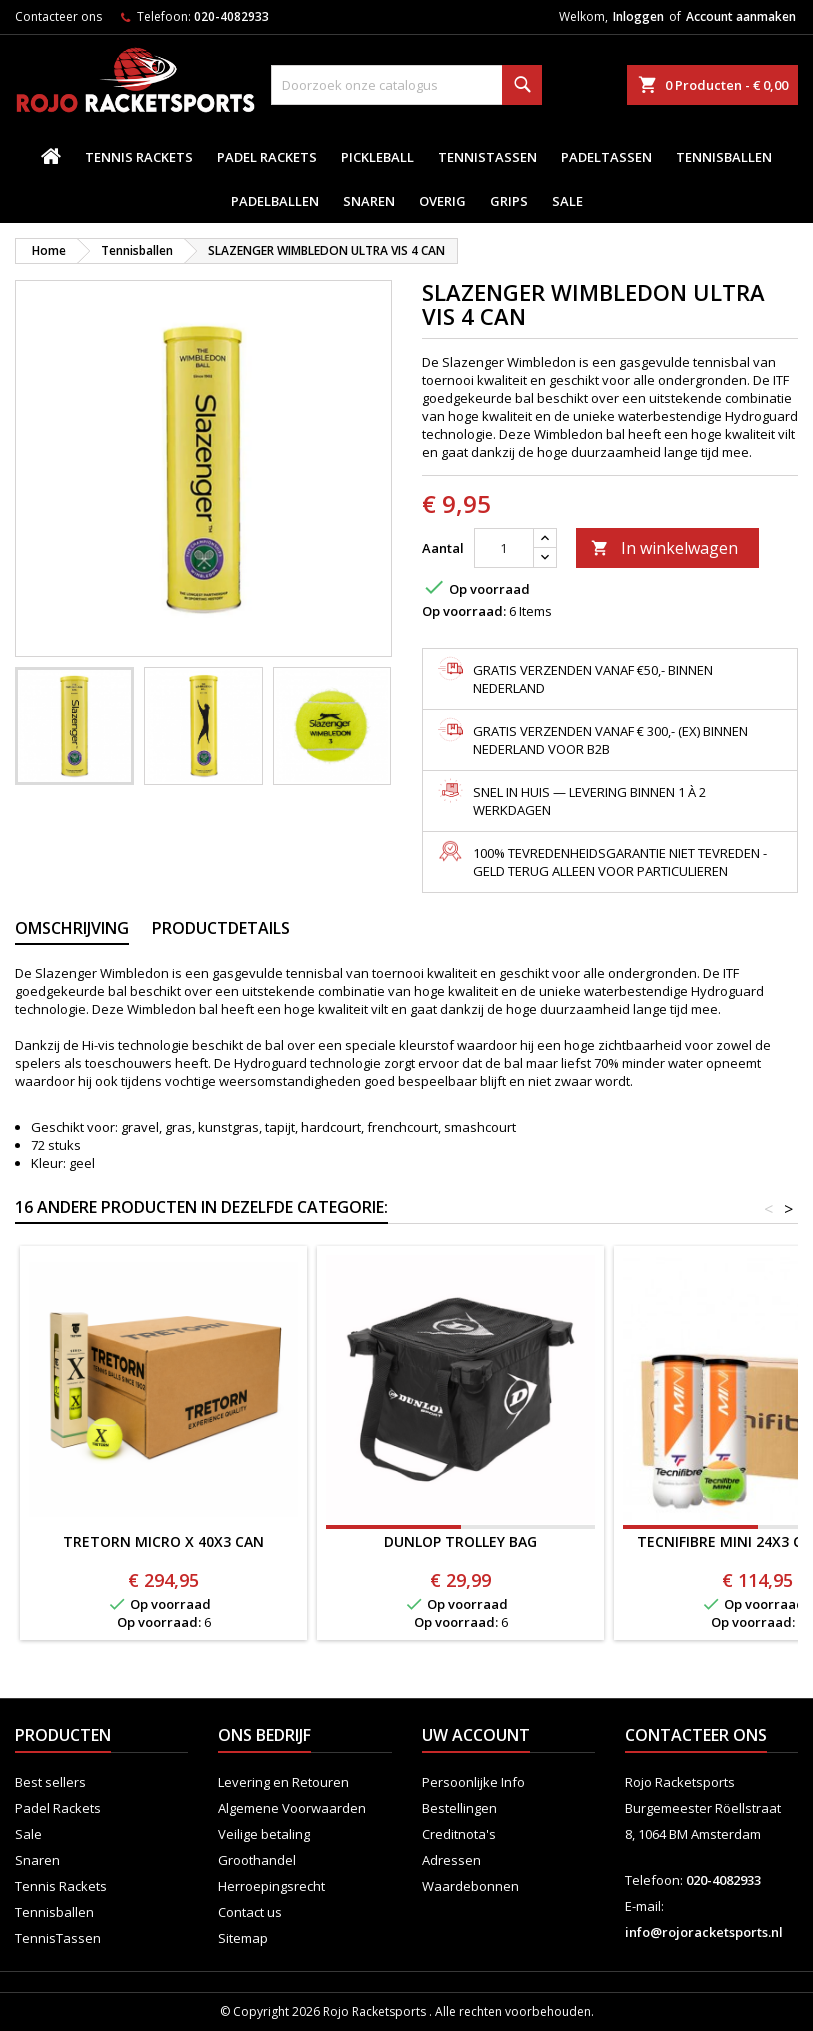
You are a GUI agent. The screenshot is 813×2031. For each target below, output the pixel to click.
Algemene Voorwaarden (292, 1808)
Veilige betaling (264, 1834)
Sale (567, 201)
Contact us (250, 1912)
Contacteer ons (58, 16)
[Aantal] (504, 548)
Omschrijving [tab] (72, 928)
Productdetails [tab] (221, 928)
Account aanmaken (741, 16)
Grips (509, 201)
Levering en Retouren (283, 1782)
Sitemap (243, 1938)
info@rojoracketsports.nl (704, 1932)
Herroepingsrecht (271, 1886)
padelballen (275, 201)
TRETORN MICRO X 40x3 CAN (163, 1541)
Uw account (476, 1735)
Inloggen (638, 16)
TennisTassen (487, 157)
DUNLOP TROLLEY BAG (460, 1541)
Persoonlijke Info (473, 1782)
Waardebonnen (470, 1886)
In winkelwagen (664, 548)
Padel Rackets (267, 157)
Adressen (451, 1860)
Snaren (369, 201)
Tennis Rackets (139, 157)
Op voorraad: (464, 611)
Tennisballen (724, 157)
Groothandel (257, 1860)
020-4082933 (231, 16)
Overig (442, 201)
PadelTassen (606, 157)
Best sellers (50, 1782)
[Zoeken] (406, 85)
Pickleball (377, 157)
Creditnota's (459, 1834)
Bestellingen (459, 1808)
